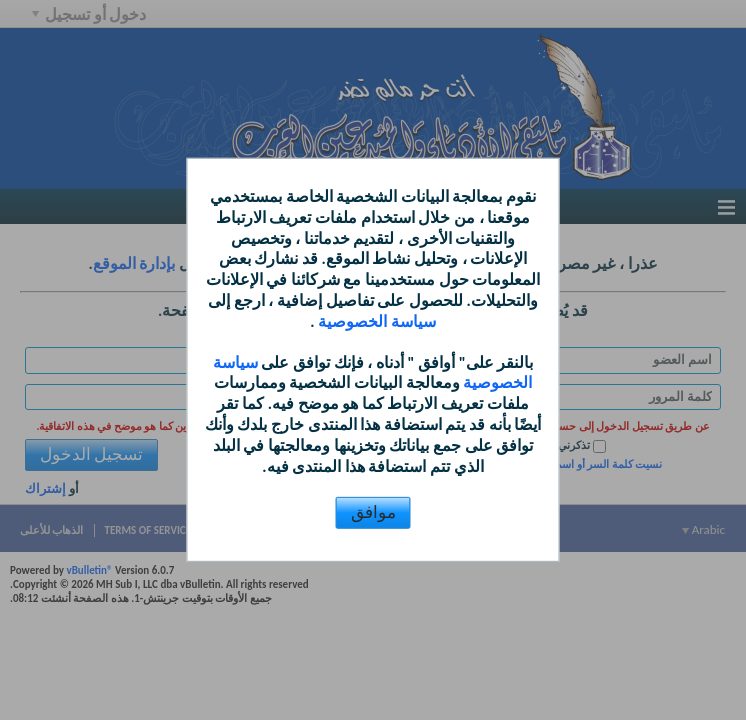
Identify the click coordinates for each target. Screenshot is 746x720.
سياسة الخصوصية (375, 321)
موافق (373, 512)
